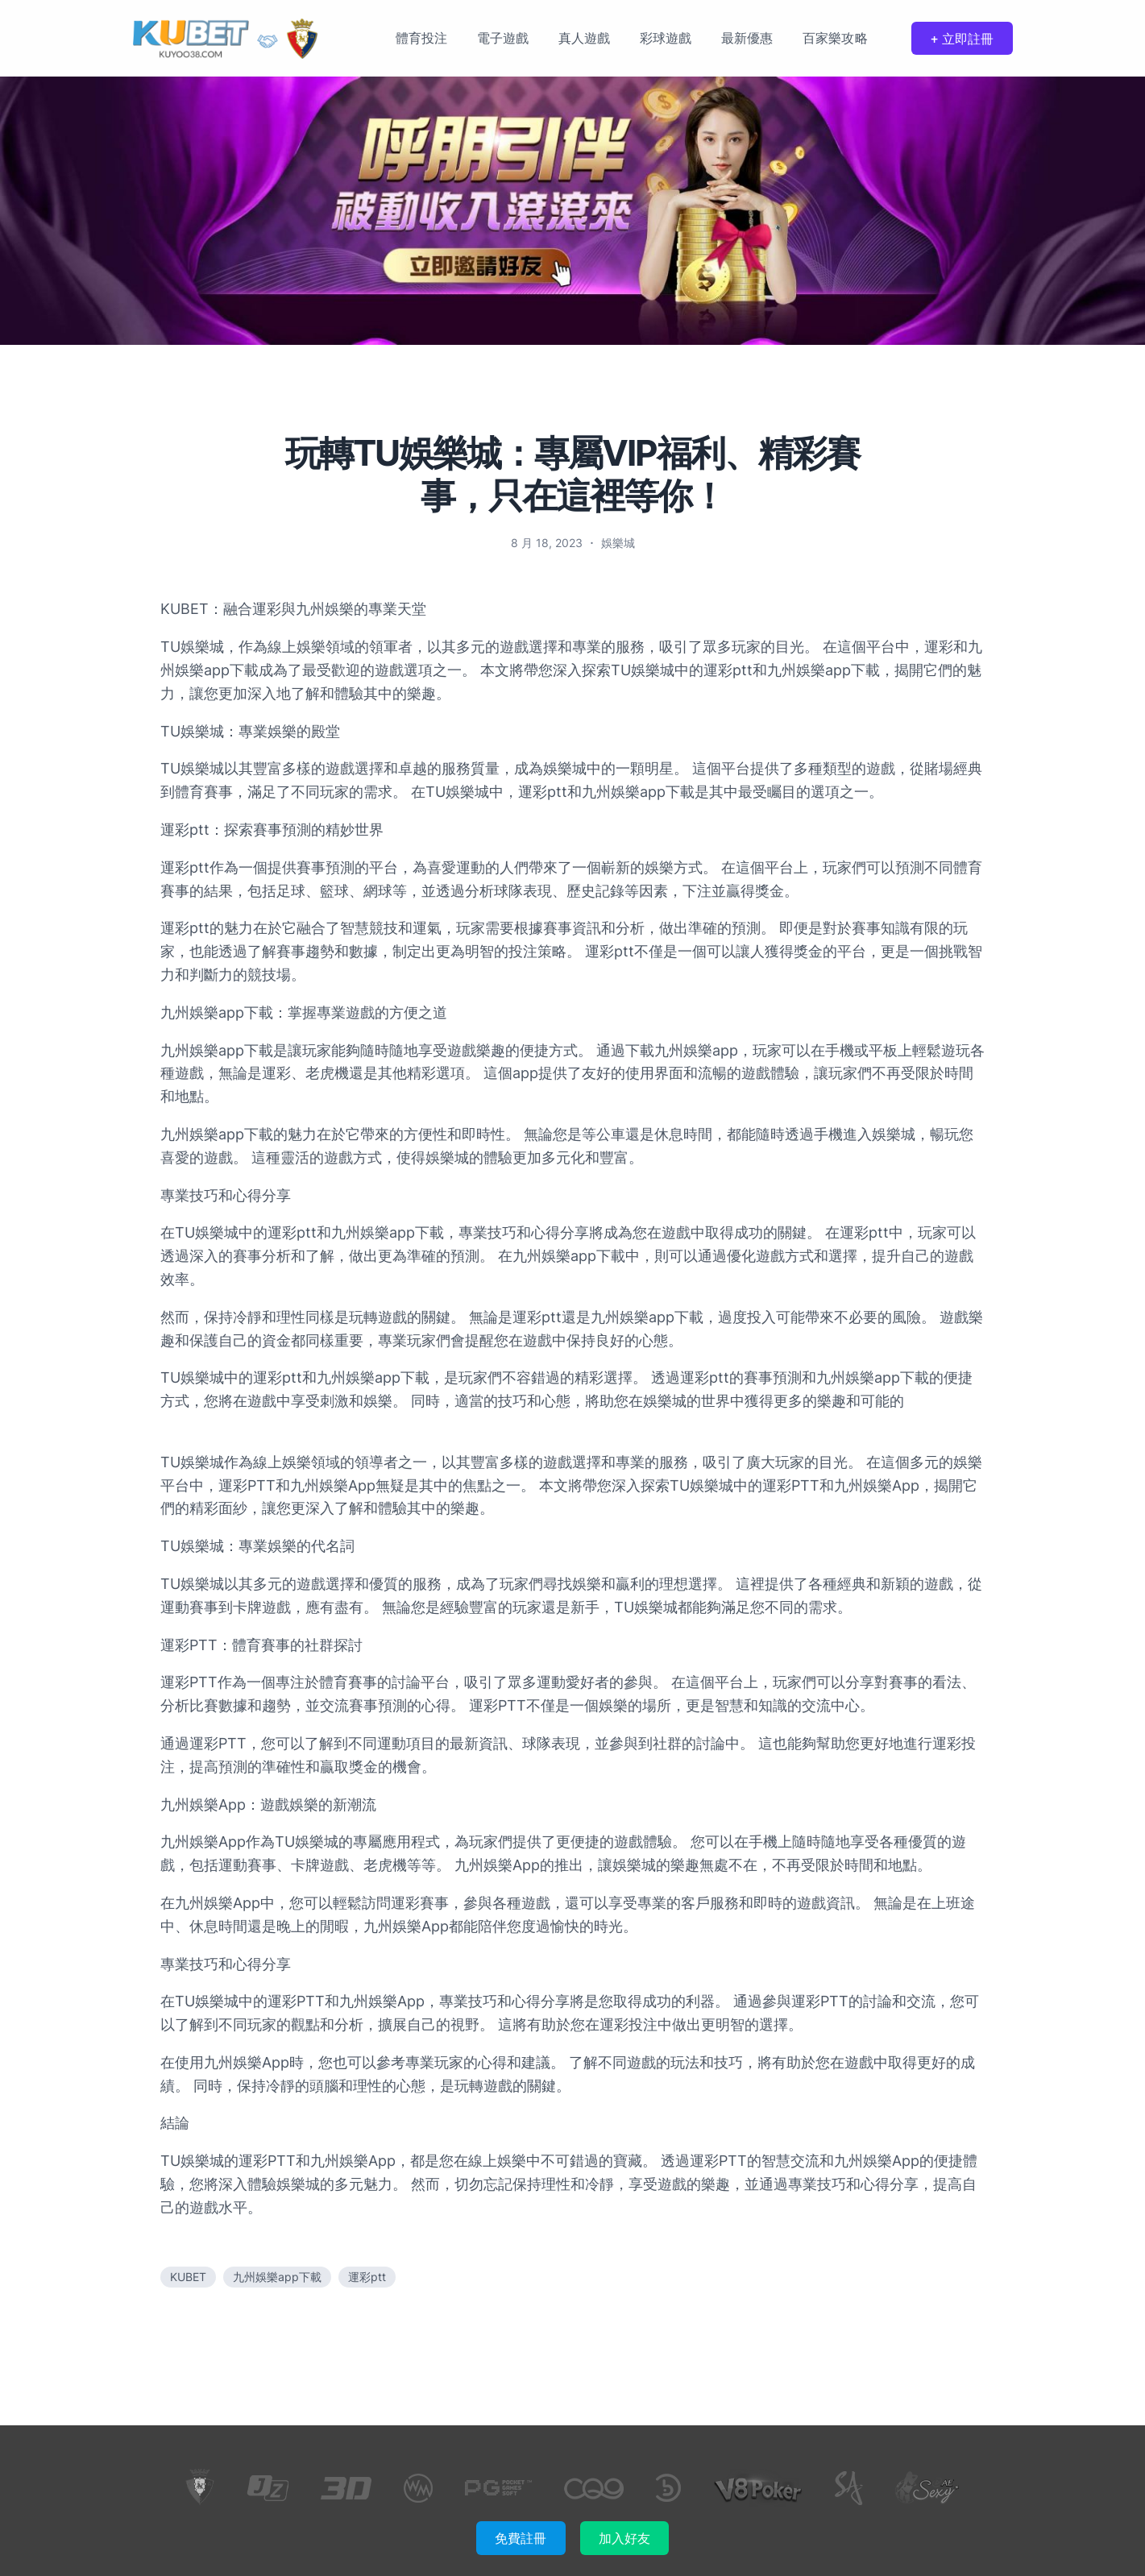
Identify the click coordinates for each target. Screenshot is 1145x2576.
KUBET (188, 2277)
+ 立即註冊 (962, 39)
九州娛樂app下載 (277, 2277)
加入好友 (624, 2538)
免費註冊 (520, 2538)
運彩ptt (367, 2277)
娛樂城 (618, 543)
